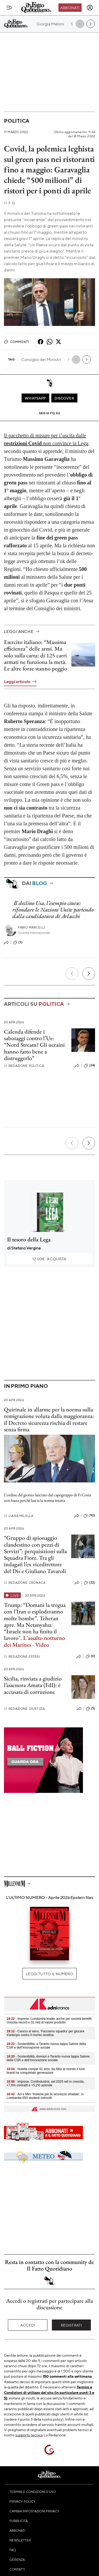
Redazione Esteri (22, 1656)
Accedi (27, 2325)
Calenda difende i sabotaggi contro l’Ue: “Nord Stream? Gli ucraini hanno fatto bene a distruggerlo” (34, 1045)
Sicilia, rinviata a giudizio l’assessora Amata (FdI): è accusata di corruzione (33, 1685)
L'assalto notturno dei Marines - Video (34, 1641)
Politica (16, 120)
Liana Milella (18, 1516)
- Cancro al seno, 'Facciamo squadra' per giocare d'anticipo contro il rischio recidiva (45, 2033)
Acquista (49, 1258)
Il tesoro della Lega (29, 1239)
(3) (17, 942)
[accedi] (90, 8)
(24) (89, 1065)
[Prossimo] (88, 973)
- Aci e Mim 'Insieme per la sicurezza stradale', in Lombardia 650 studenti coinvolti (45, 2096)
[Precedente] (72, 973)
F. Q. (10, 203)
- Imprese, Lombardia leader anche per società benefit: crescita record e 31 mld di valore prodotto (49, 2020)
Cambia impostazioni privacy (34, 2511)
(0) (90, 1656)
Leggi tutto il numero (49, 1973)
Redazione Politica (24, 1066)
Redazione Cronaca (24, 1583)
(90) (89, 1516)
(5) (90, 1708)
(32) (89, 1583)
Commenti (16, 342)
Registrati (71, 2325)
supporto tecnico (29, 2434)
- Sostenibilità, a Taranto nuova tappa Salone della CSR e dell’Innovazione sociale (46, 2045)
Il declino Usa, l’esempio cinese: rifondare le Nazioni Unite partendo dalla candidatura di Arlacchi (53, 909)
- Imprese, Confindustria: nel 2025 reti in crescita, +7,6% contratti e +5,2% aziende (46, 2083)
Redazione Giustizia (24, 1709)
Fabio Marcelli (31, 927)
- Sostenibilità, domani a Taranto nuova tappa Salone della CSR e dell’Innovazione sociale (48, 2058)
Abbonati (70, 7)
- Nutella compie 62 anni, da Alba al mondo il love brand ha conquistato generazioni (46, 2071)
